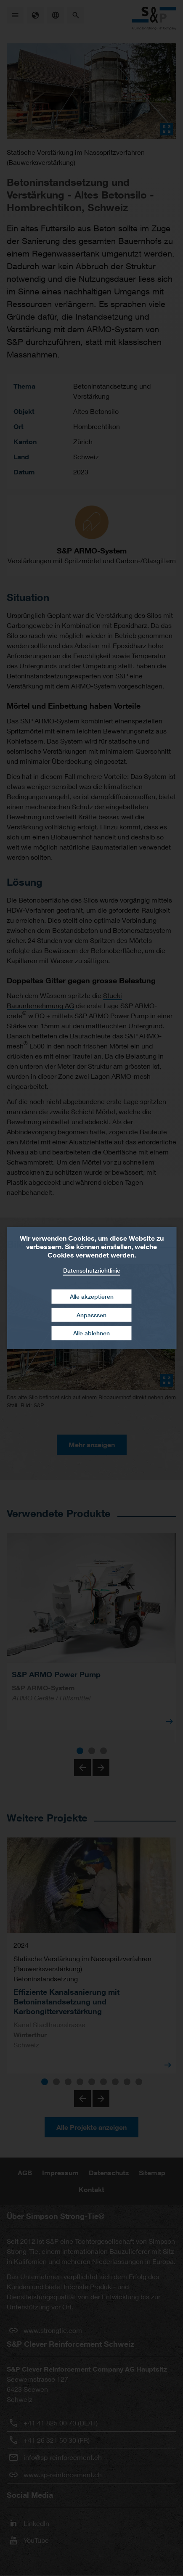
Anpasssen (91, 1314)
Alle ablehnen (91, 1333)
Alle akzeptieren (92, 1296)
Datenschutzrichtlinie (91, 1269)
